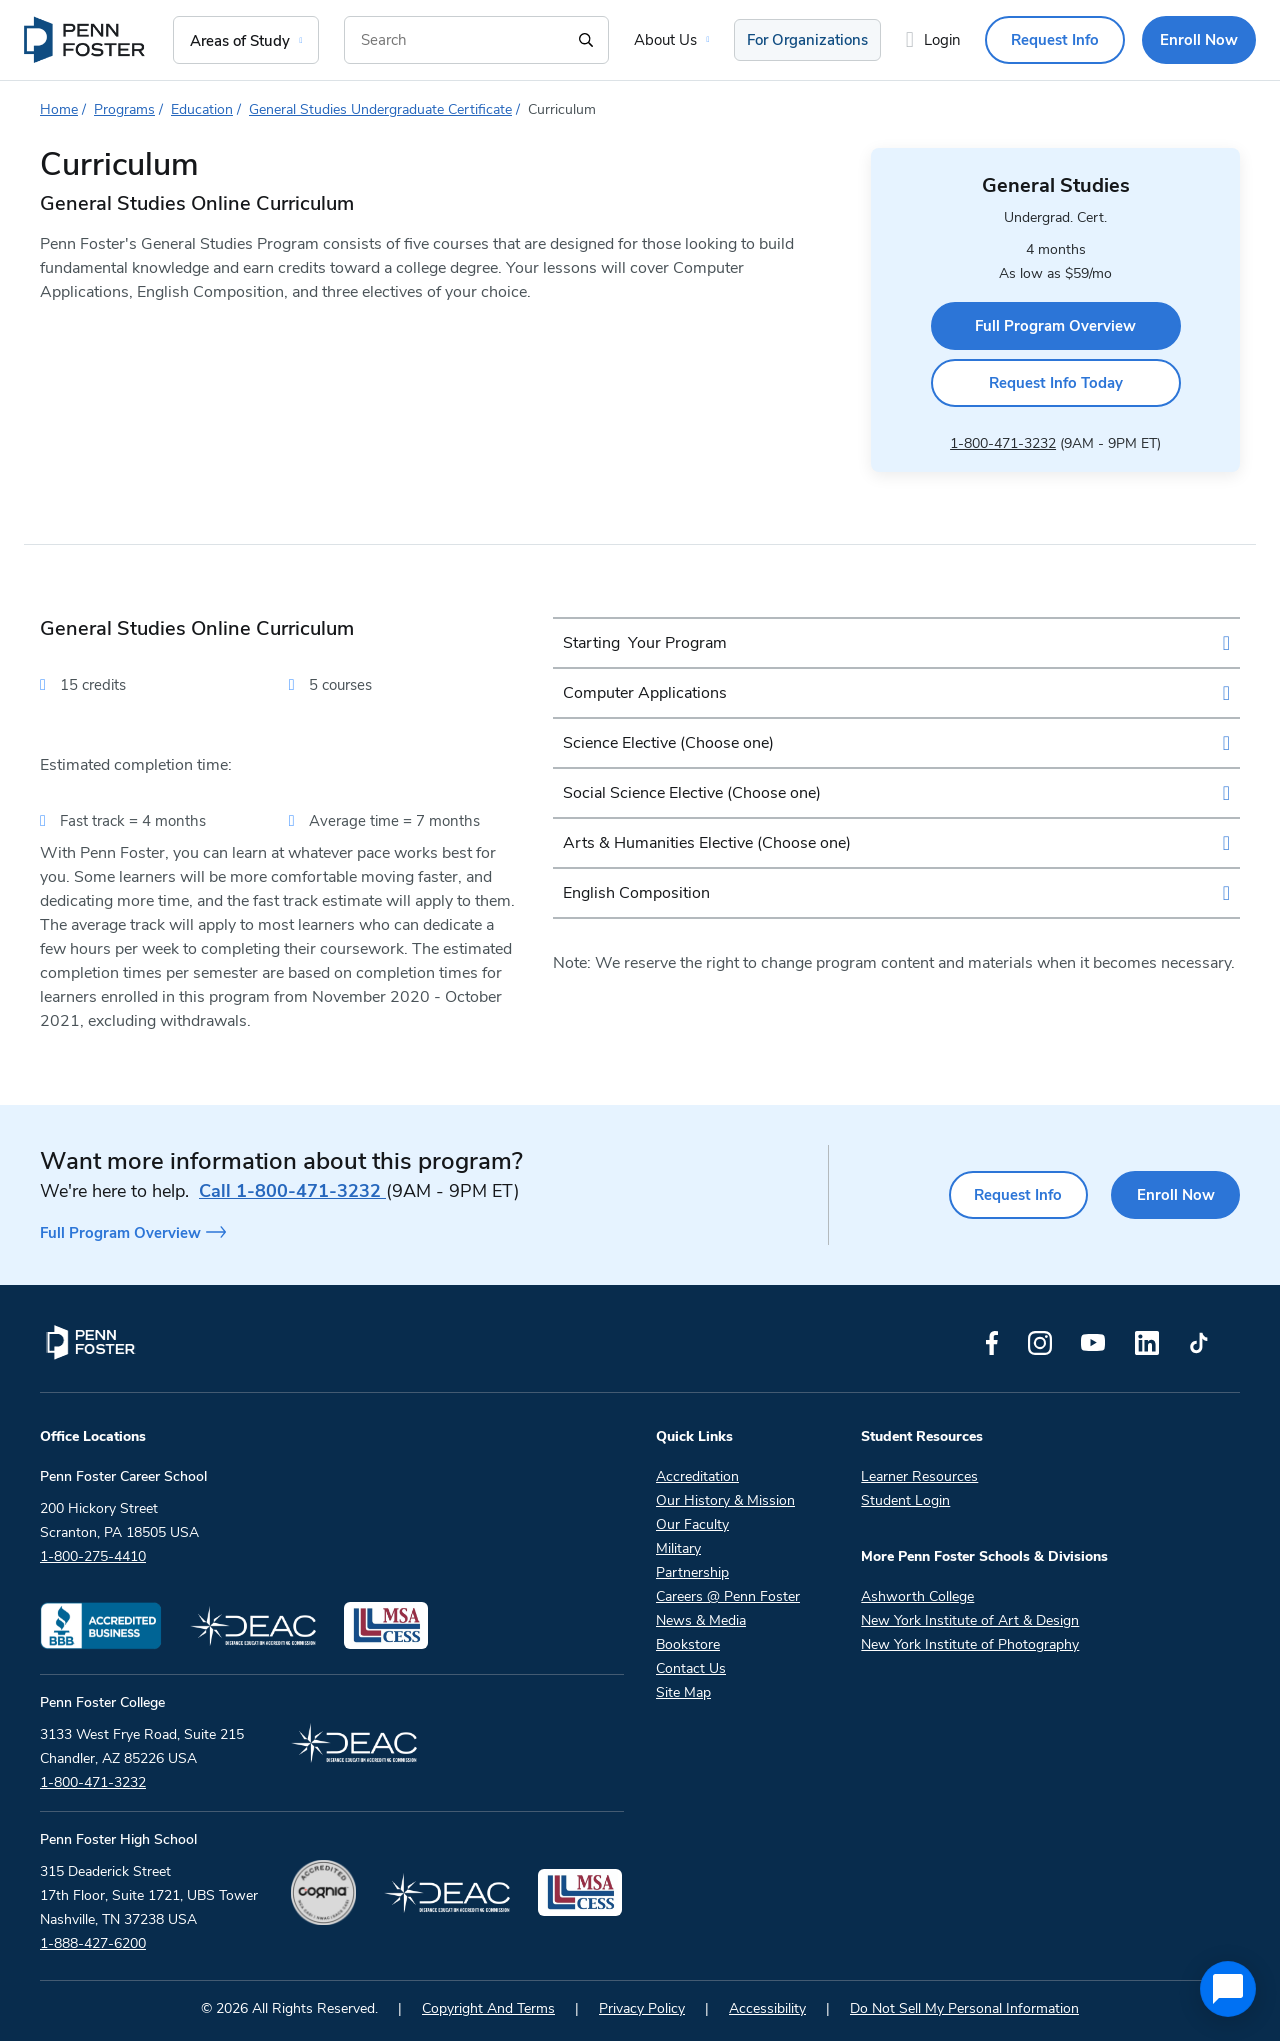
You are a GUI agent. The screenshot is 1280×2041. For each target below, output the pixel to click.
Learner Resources (919, 1472)
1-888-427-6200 (93, 1939)
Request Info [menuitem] (1055, 40)
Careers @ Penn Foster (728, 1592)
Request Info (1016, 1191)
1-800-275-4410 (93, 1552)
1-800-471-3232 (1003, 439)
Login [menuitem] (942, 40)
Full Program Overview (1055, 324)
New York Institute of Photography (970, 1640)
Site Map (683, 1688)
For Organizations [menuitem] (807, 40)
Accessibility (767, 2004)
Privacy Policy (642, 2004)
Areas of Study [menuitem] (240, 41)
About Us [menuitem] (665, 40)
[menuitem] (86, 40)
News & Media (701, 1616)
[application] (1228, 1989)
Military (678, 1544)
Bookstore (688, 1640)
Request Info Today (1056, 380)
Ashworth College (917, 1592)
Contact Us (691, 1664)
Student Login (905, 1496)
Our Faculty (692, 1520)
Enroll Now (1175, 1191)
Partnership (692, 1568)
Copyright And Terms (488, 2004)
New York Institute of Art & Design (970, 1616)
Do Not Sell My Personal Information (964, 2004)
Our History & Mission (725, 1496)
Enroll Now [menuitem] (1199, 40)
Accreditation (697, 1472)
